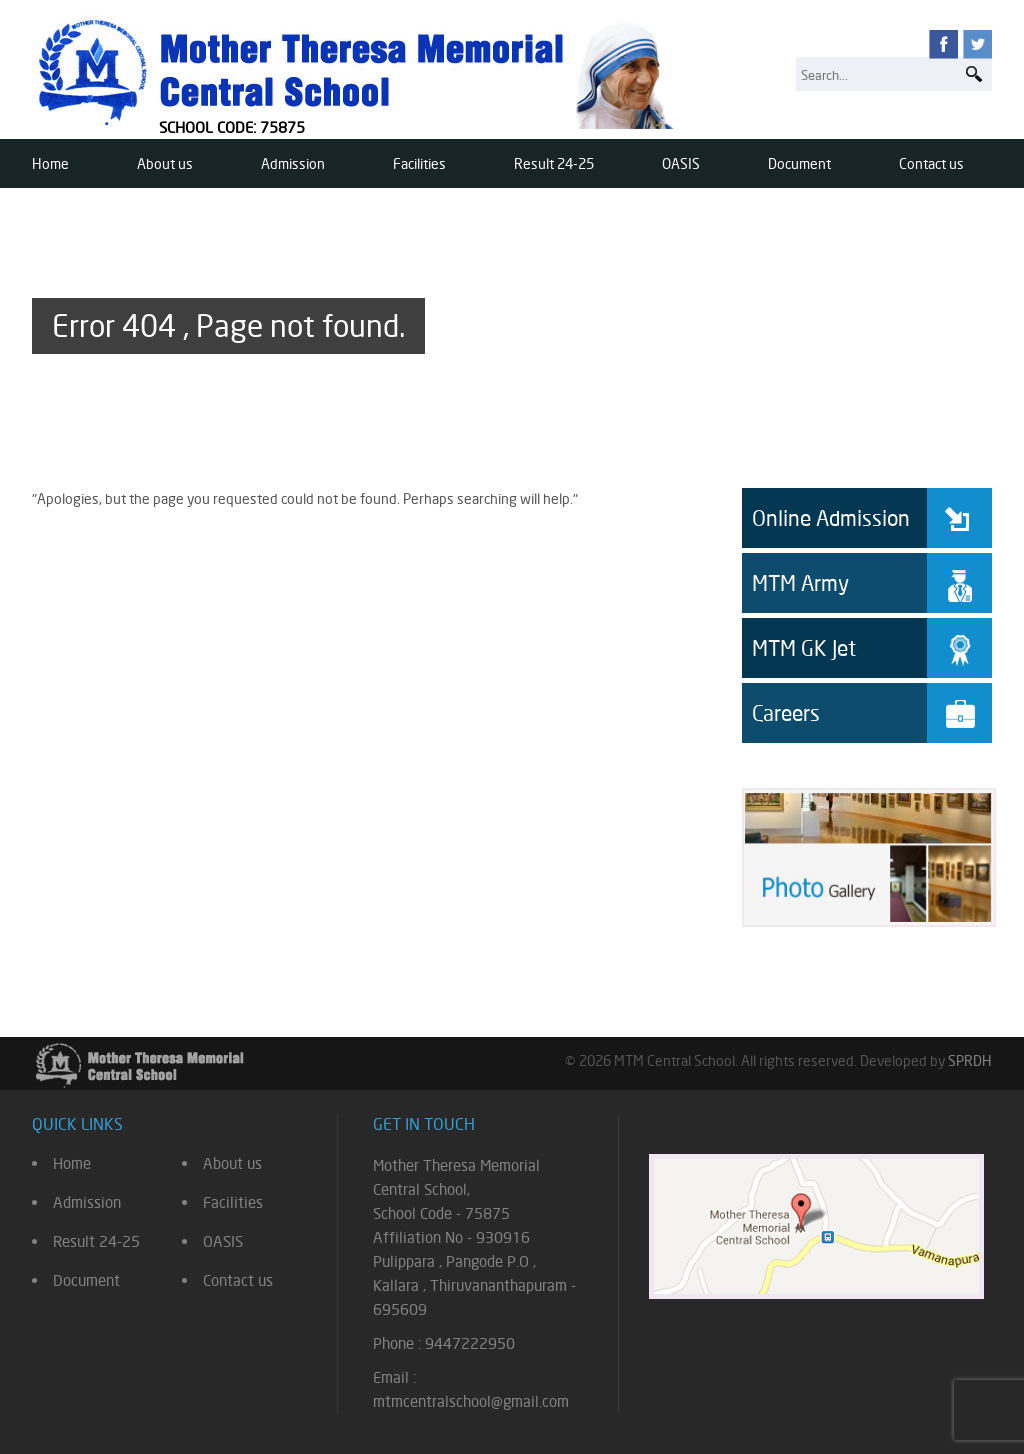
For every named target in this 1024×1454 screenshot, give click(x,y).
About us (165, 163)
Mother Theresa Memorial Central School (360, 72)
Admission (293, 163)
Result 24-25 (554, 163)
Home (50, 163)
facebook (943, 44)
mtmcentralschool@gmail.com (471, 1401)
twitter (977, 44)
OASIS (681, 163)
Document (799, 163)
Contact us (931, 163)
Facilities (419, 163)
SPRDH (970, 1060)
